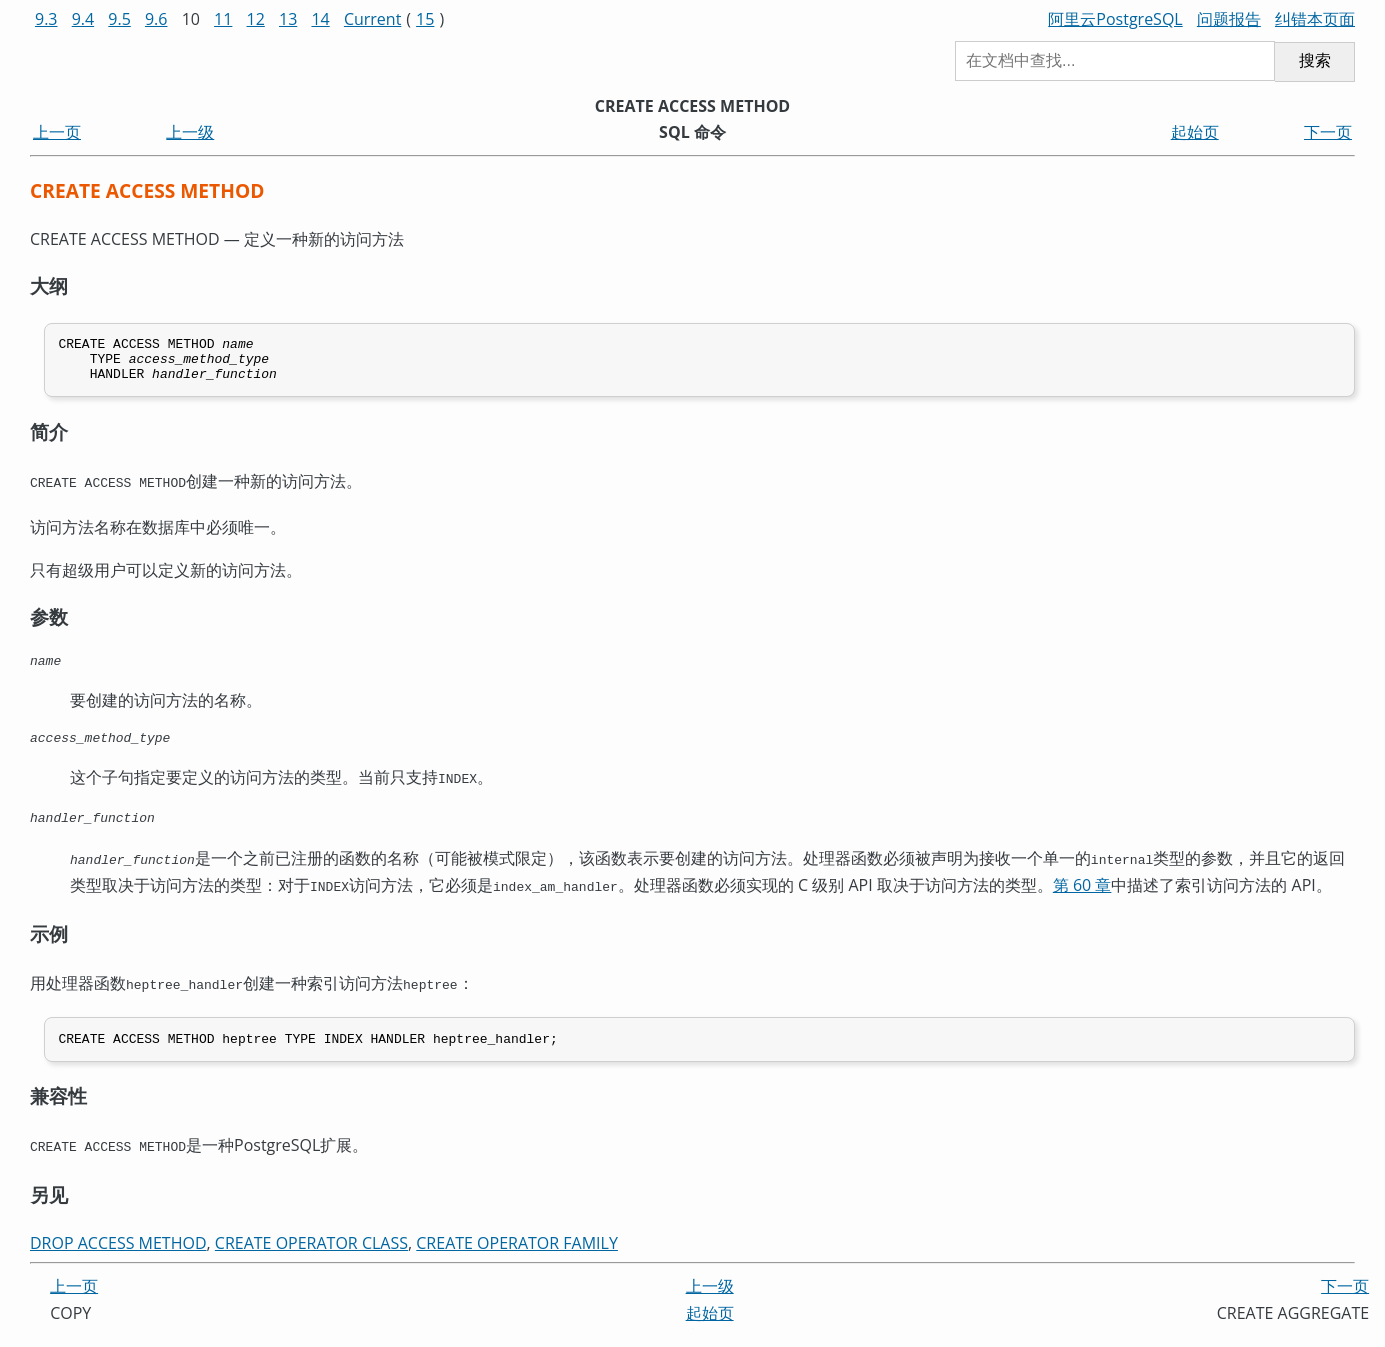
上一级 (190, 132)
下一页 (1328, 132)
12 (256, 19)
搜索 (1315, 60)
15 (425, 19)
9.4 (83, 19)
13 (288, 19)
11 (223, 19)
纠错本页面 (1315, 19)
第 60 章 (1082, 897)
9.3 (46, 19)
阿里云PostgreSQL (1115, 19)
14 (320, 19)
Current (372, 19)
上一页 (57, 132)
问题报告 (1229, 19)
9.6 (156, 19)
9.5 (119, 19)
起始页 (1195, 132)
